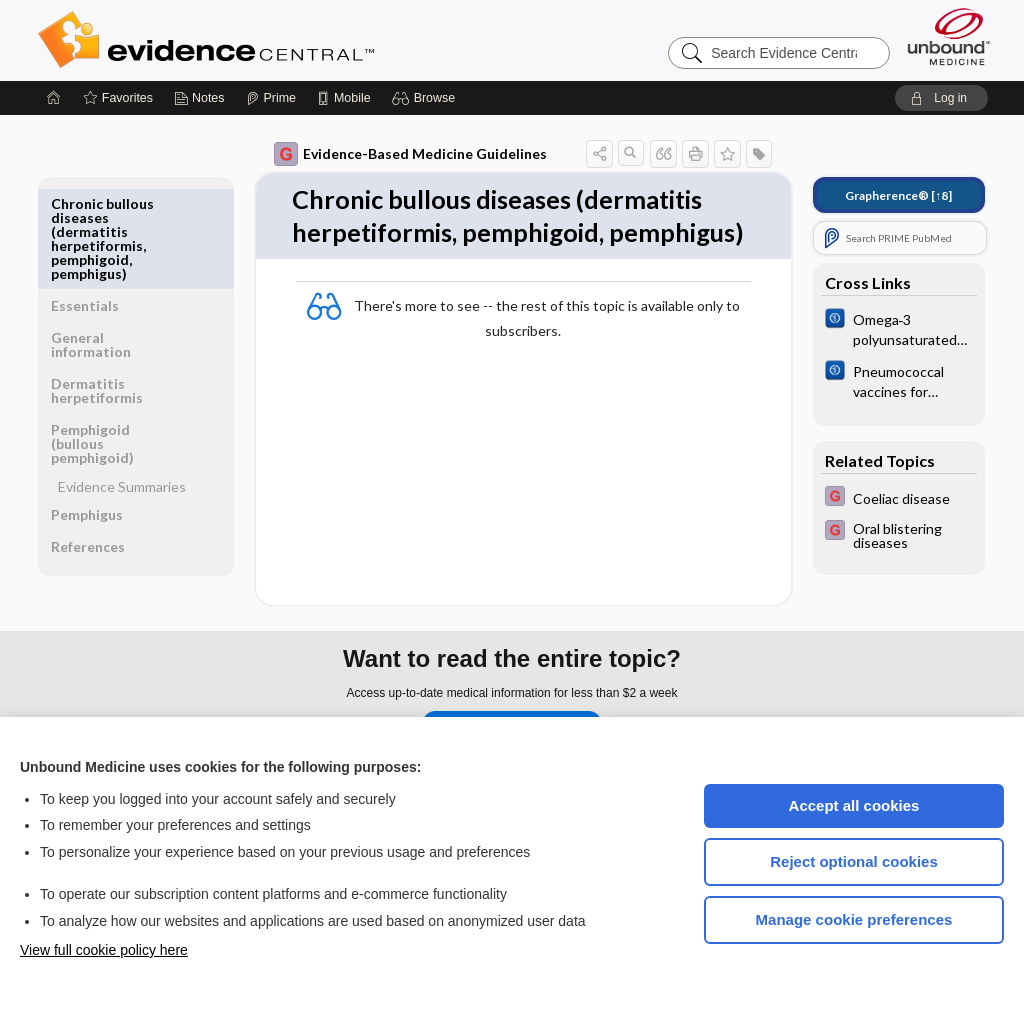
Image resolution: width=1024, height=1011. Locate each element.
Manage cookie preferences (854, 919)
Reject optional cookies (854, 861)
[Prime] (271, 98)
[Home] (54, 98)
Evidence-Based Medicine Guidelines (410, 154)
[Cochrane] (899, 328)
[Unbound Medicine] (949, 36)
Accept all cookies (854, 805)
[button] (426, 98)
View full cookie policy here (104, 950)
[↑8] (898, 195)
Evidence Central (286, 40)
